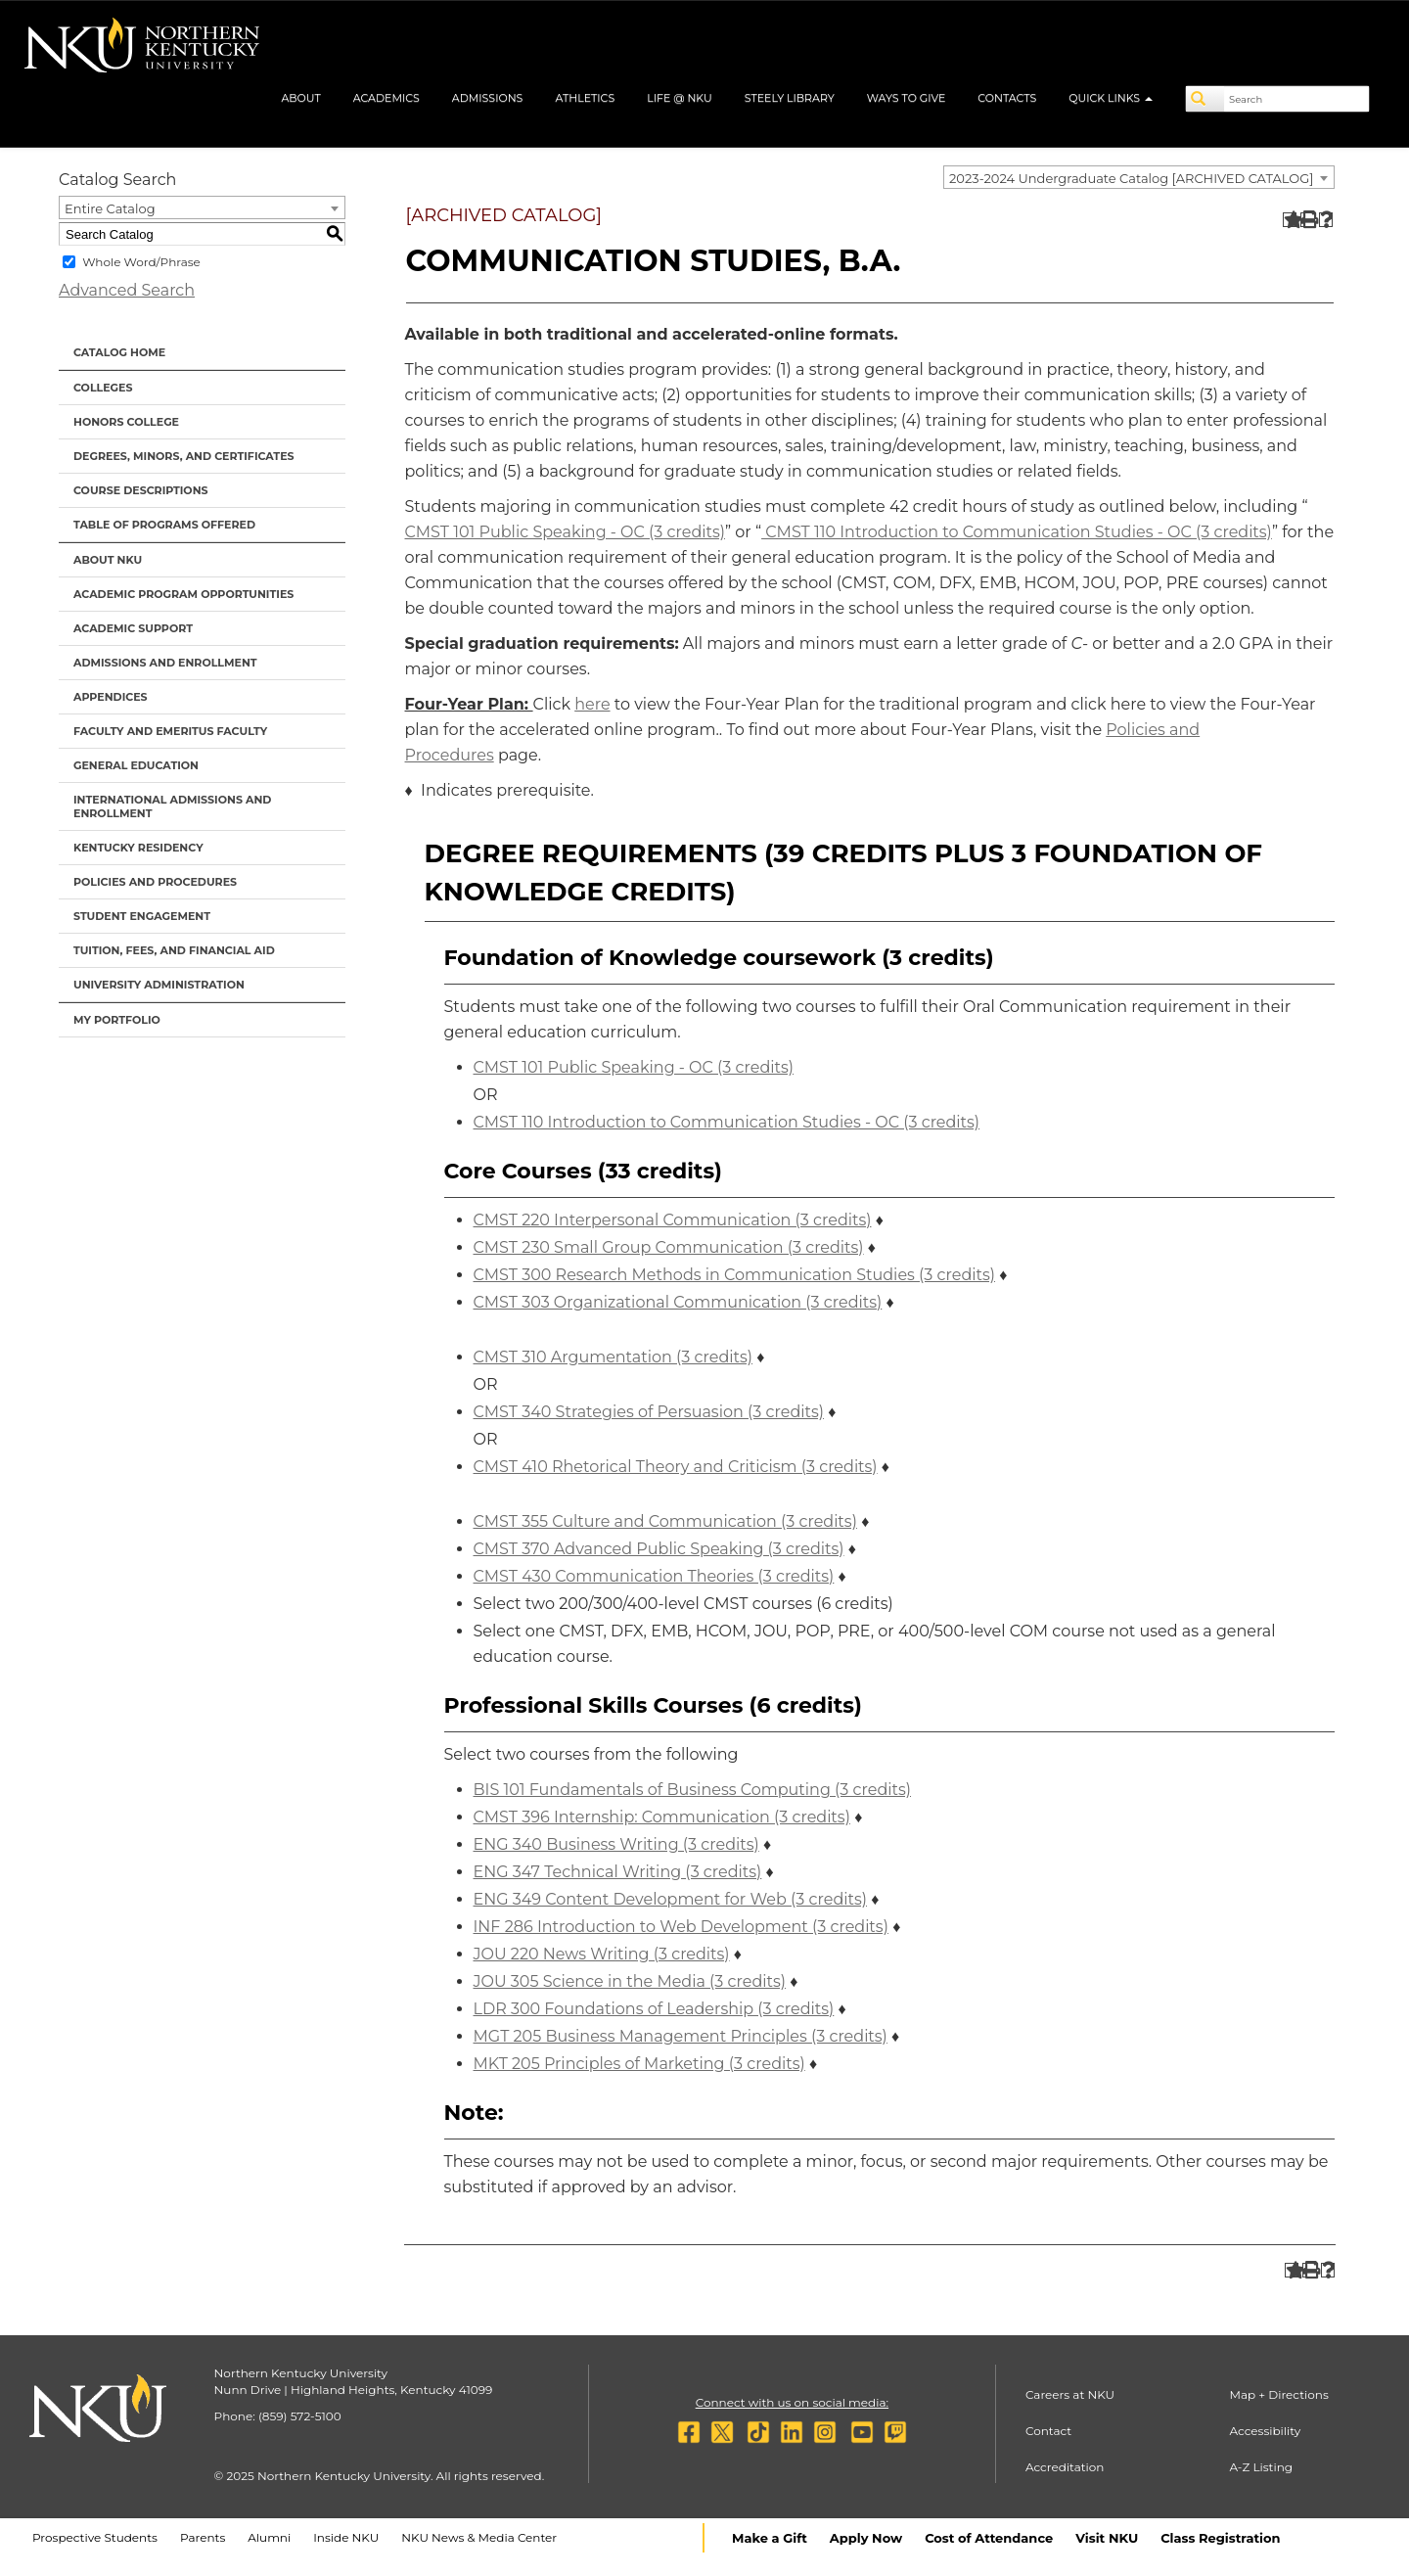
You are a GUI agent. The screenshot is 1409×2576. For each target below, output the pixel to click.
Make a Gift (769, 2538)
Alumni (269, 2537)
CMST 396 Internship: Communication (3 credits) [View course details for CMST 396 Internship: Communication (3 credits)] (662, 1817)
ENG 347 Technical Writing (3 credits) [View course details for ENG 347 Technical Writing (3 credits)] (618, 1872)
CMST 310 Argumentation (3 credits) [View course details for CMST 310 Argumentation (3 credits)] (613, 1357)
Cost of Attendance (989, 2538)
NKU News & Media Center (479, 2537)
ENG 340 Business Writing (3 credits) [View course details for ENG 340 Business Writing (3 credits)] (616, 1844)
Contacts (1006, 98)
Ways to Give (906, 98)
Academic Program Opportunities (183, 594)
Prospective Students (95, 2537)
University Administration (159, 984)
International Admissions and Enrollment (172, 806)
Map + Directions (1278, 2394)
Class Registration (1220, 2538)
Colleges (102, 387)
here (592, 704)
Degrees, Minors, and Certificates (184, 456)
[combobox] (1139, 177)
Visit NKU (1106, 2538)
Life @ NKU (679, 98)
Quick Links (1110, 98)
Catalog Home (119, 352)
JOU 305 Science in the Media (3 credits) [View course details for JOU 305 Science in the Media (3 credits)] (630, 1981)
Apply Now (866, 2538)
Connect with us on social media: (792, 2402)
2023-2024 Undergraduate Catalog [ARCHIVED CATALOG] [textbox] (1131, 178)
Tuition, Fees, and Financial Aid (174, 950)
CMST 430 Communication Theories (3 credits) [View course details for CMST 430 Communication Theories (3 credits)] (654, 1576)
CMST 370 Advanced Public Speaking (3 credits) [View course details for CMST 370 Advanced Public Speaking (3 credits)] (659, 1549)
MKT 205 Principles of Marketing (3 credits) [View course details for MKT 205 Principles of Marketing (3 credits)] (639, 2063)
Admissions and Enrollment (165, 662)
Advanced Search (127, 290)
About (300, 98)
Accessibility (1264, 2430)
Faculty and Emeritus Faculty (170, 731)
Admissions (487, 98)
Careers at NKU (1069, 2394)
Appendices (110, 697)
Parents (202, 2537)
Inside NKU (346, 2537)
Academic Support (133, 628)
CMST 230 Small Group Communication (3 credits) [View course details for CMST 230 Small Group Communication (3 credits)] (669, 1247)
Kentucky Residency (138, 847)
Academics (386, 98)
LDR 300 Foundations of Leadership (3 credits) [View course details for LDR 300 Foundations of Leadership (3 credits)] (654, 2009)
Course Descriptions (140, 490)
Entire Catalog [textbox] (110, 208)
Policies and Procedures (155, 882)
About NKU (107, 560)
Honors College (126, 422)
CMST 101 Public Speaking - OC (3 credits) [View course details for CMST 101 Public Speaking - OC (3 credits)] (565, 532)
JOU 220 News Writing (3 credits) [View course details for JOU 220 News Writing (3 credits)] (602, 1954)
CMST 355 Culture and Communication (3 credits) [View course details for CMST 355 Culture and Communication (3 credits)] (665, 1521)
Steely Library (790, 98)
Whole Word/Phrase (141, 261)
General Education (136, 765)
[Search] (1205, 99)
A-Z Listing (1261, 2467)
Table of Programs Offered (164, 524)
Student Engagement (141, 916)
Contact (1048, 2430)
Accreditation (1065, 2467)
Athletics (584, 98)
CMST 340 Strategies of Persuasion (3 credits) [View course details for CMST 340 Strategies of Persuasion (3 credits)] (649, 1412)
